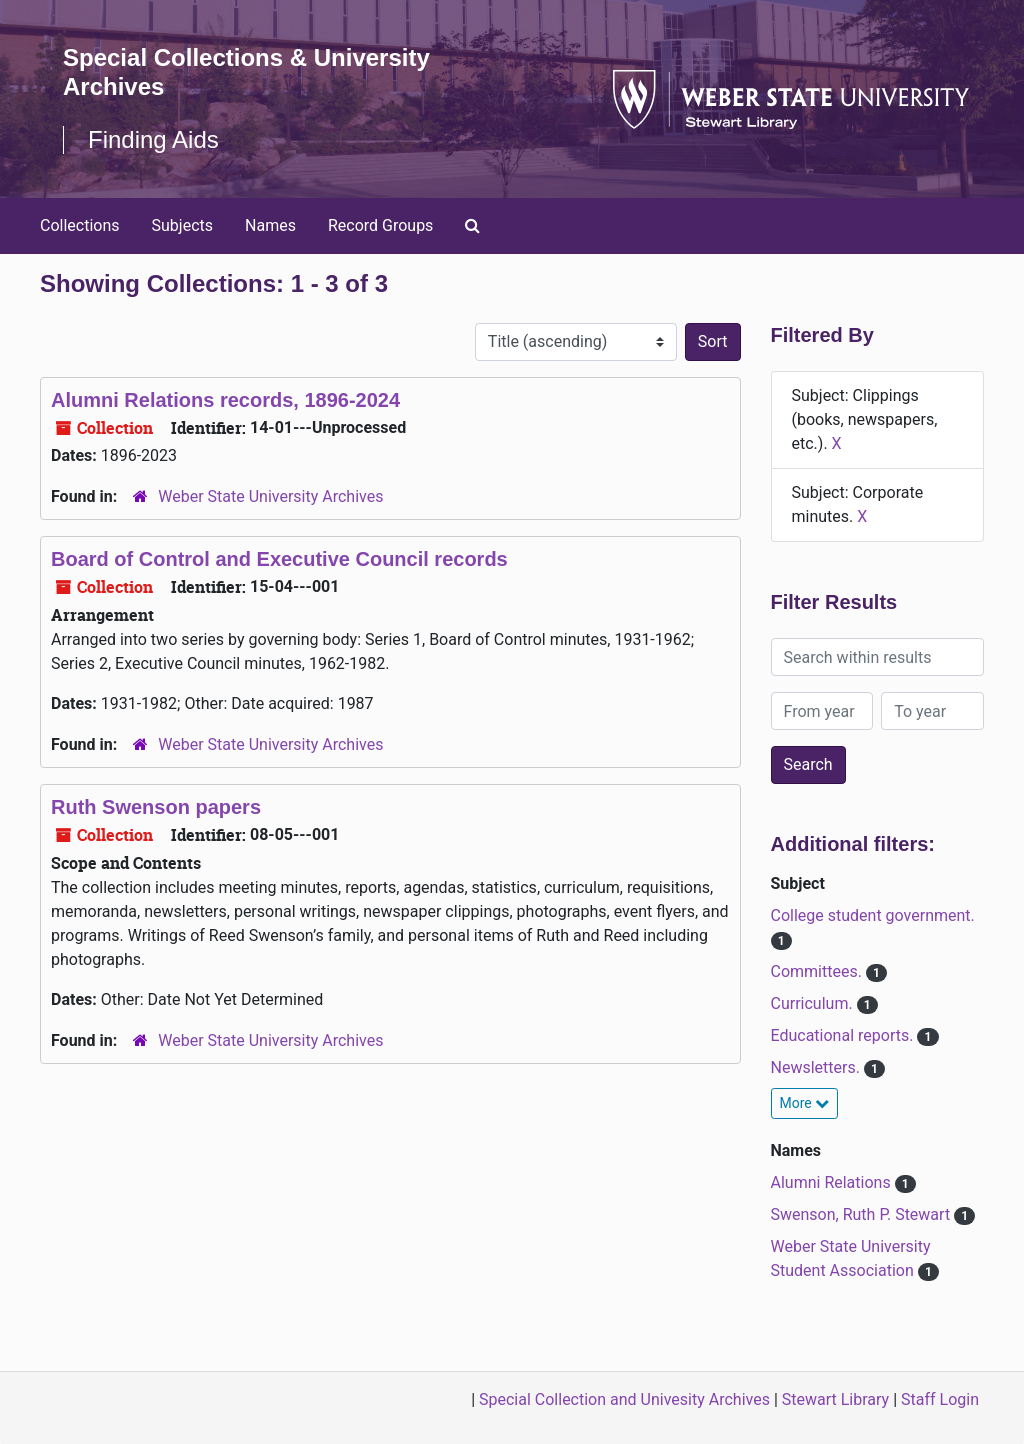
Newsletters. (817, 1067)
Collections (80, 225)
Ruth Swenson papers (156, 807)
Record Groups (380, 225)
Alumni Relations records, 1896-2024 (225, 400)
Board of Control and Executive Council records (279, 559)
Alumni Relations (833, 1182)
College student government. (873, 915)
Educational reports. (844, 1035)
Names (270, 225)
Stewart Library (835, 1399)
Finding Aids (153, 139)
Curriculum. (814, 1003)
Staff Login (940, 1399)
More (805, 1103)
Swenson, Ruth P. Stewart (863, 1214)
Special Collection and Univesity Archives (624, 1399)
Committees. (818, 971)
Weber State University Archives (270, 496)
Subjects (182, 225)
